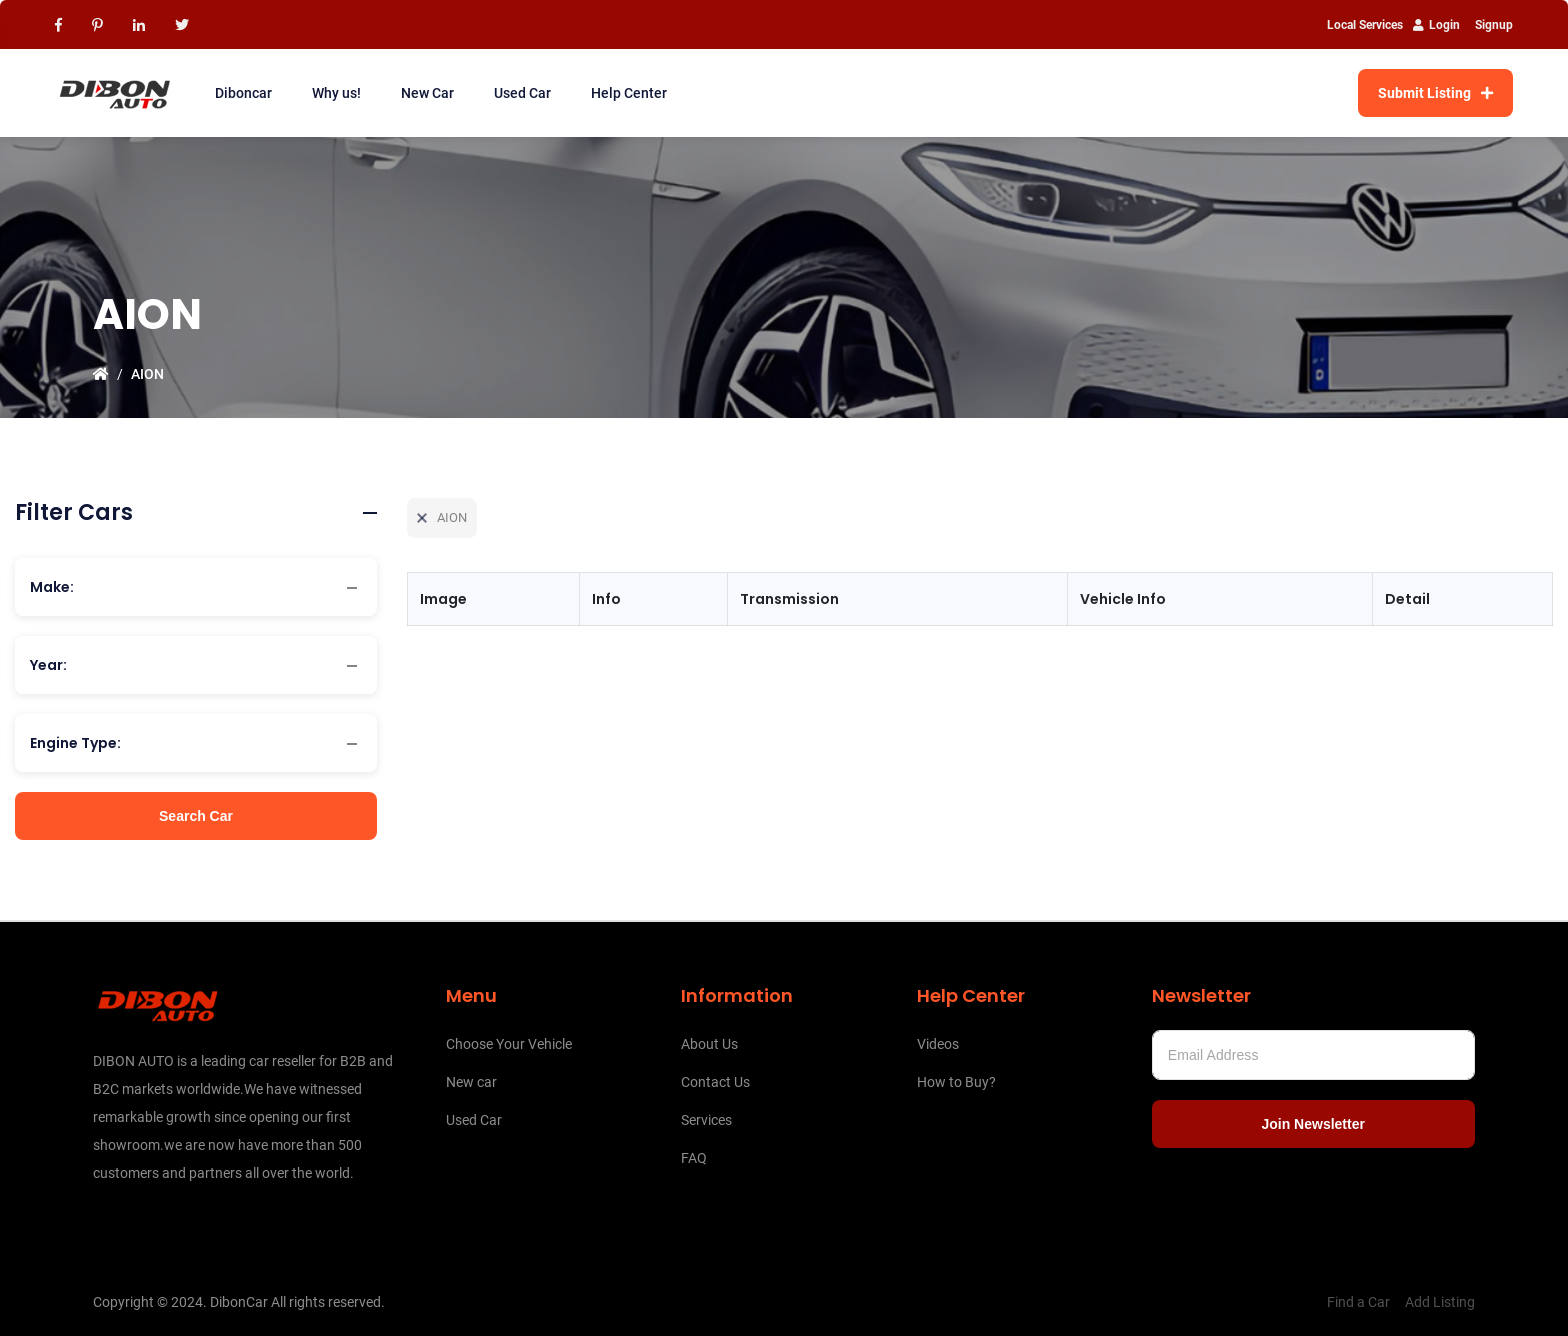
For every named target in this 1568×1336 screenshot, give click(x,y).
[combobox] (196, 587)
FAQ (694, 1158)
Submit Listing (1435, 93)
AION (147, 374)
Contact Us (715, 1082)
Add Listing (1440, 1302)
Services (706, 1120)
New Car (427, 93)
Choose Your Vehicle (509, 1044)
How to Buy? (956, 1082)
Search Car (196, 816)
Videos (938, 1044)
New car (471, 1082)
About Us (709, 1044)
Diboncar (243, 93)
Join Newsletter (1312, 1124)
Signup (1494, 25)
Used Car (522, 93)
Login (1436, 25)
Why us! (336, 93)
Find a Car (1358, 1302)
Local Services (1365, 25)
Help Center (629, 93)
